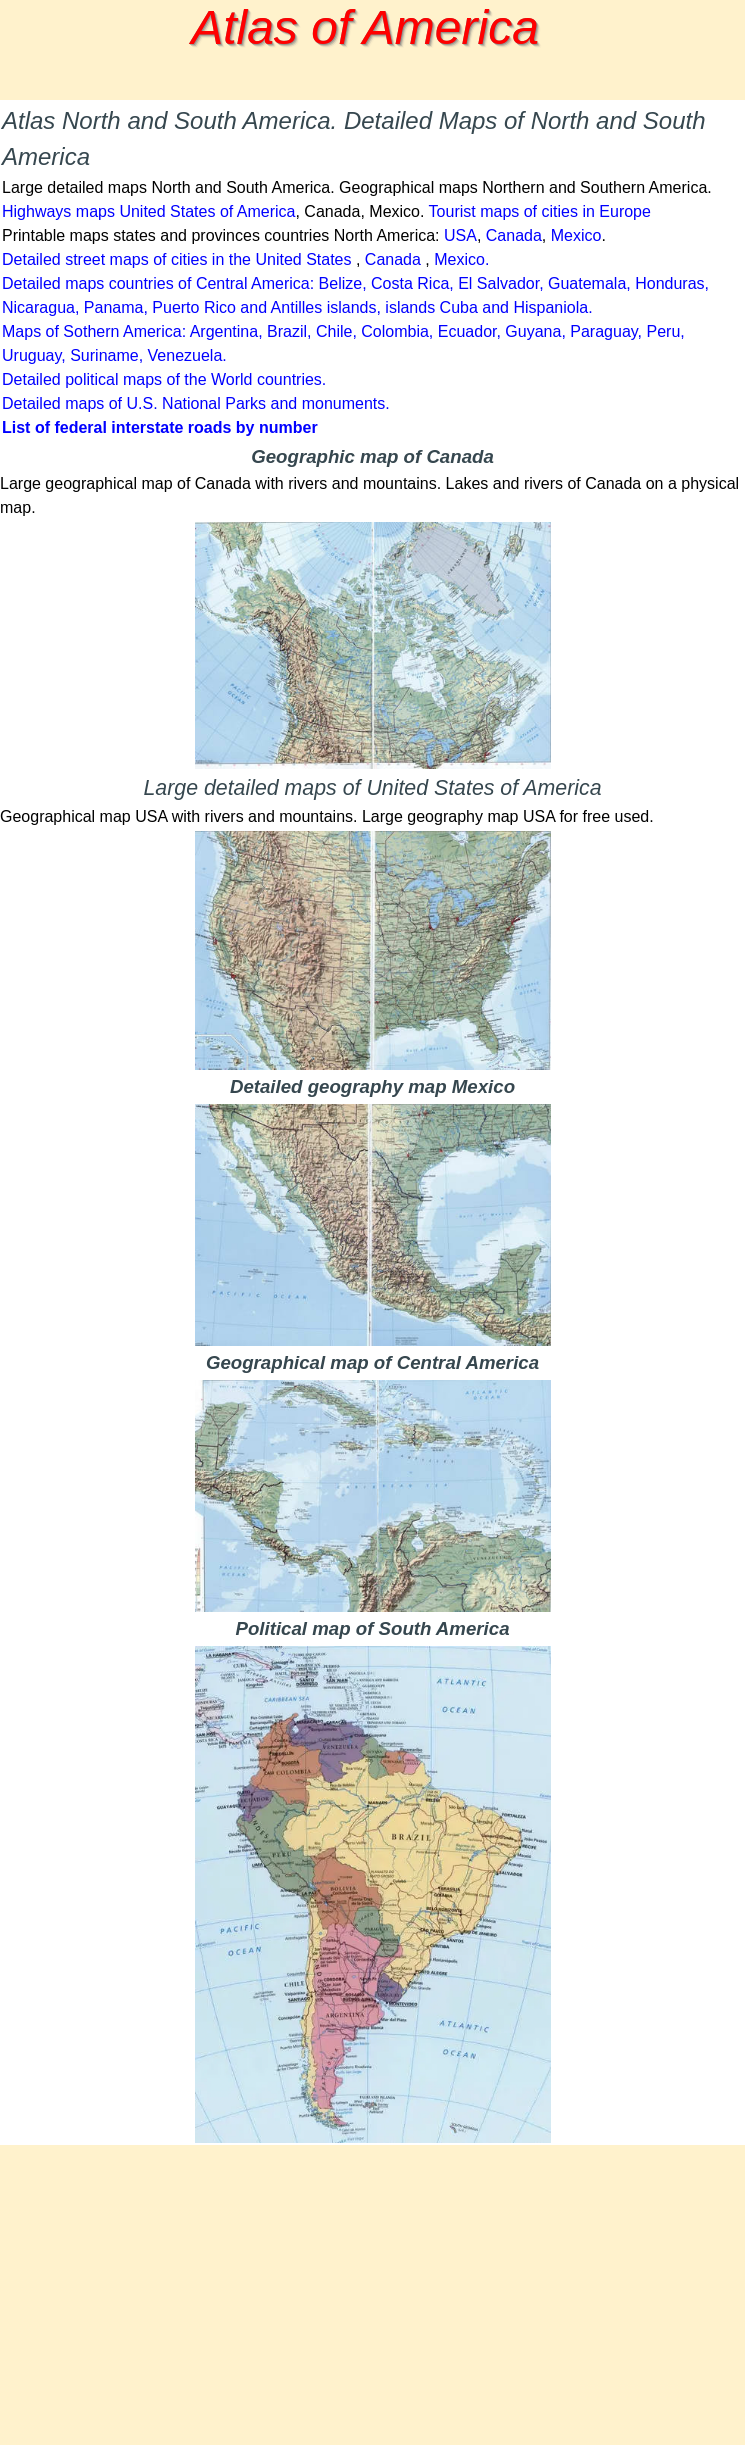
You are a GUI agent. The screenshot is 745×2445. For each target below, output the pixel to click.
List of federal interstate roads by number (160, 427)
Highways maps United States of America (148, 211)
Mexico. (461, 259)
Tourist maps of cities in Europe (540, 211)
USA (460, 235)
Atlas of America (365, 27)
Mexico (576, 235)
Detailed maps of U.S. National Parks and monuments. (196, 403)
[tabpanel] (372, 271)
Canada (514, 235)
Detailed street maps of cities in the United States (177, 259)
